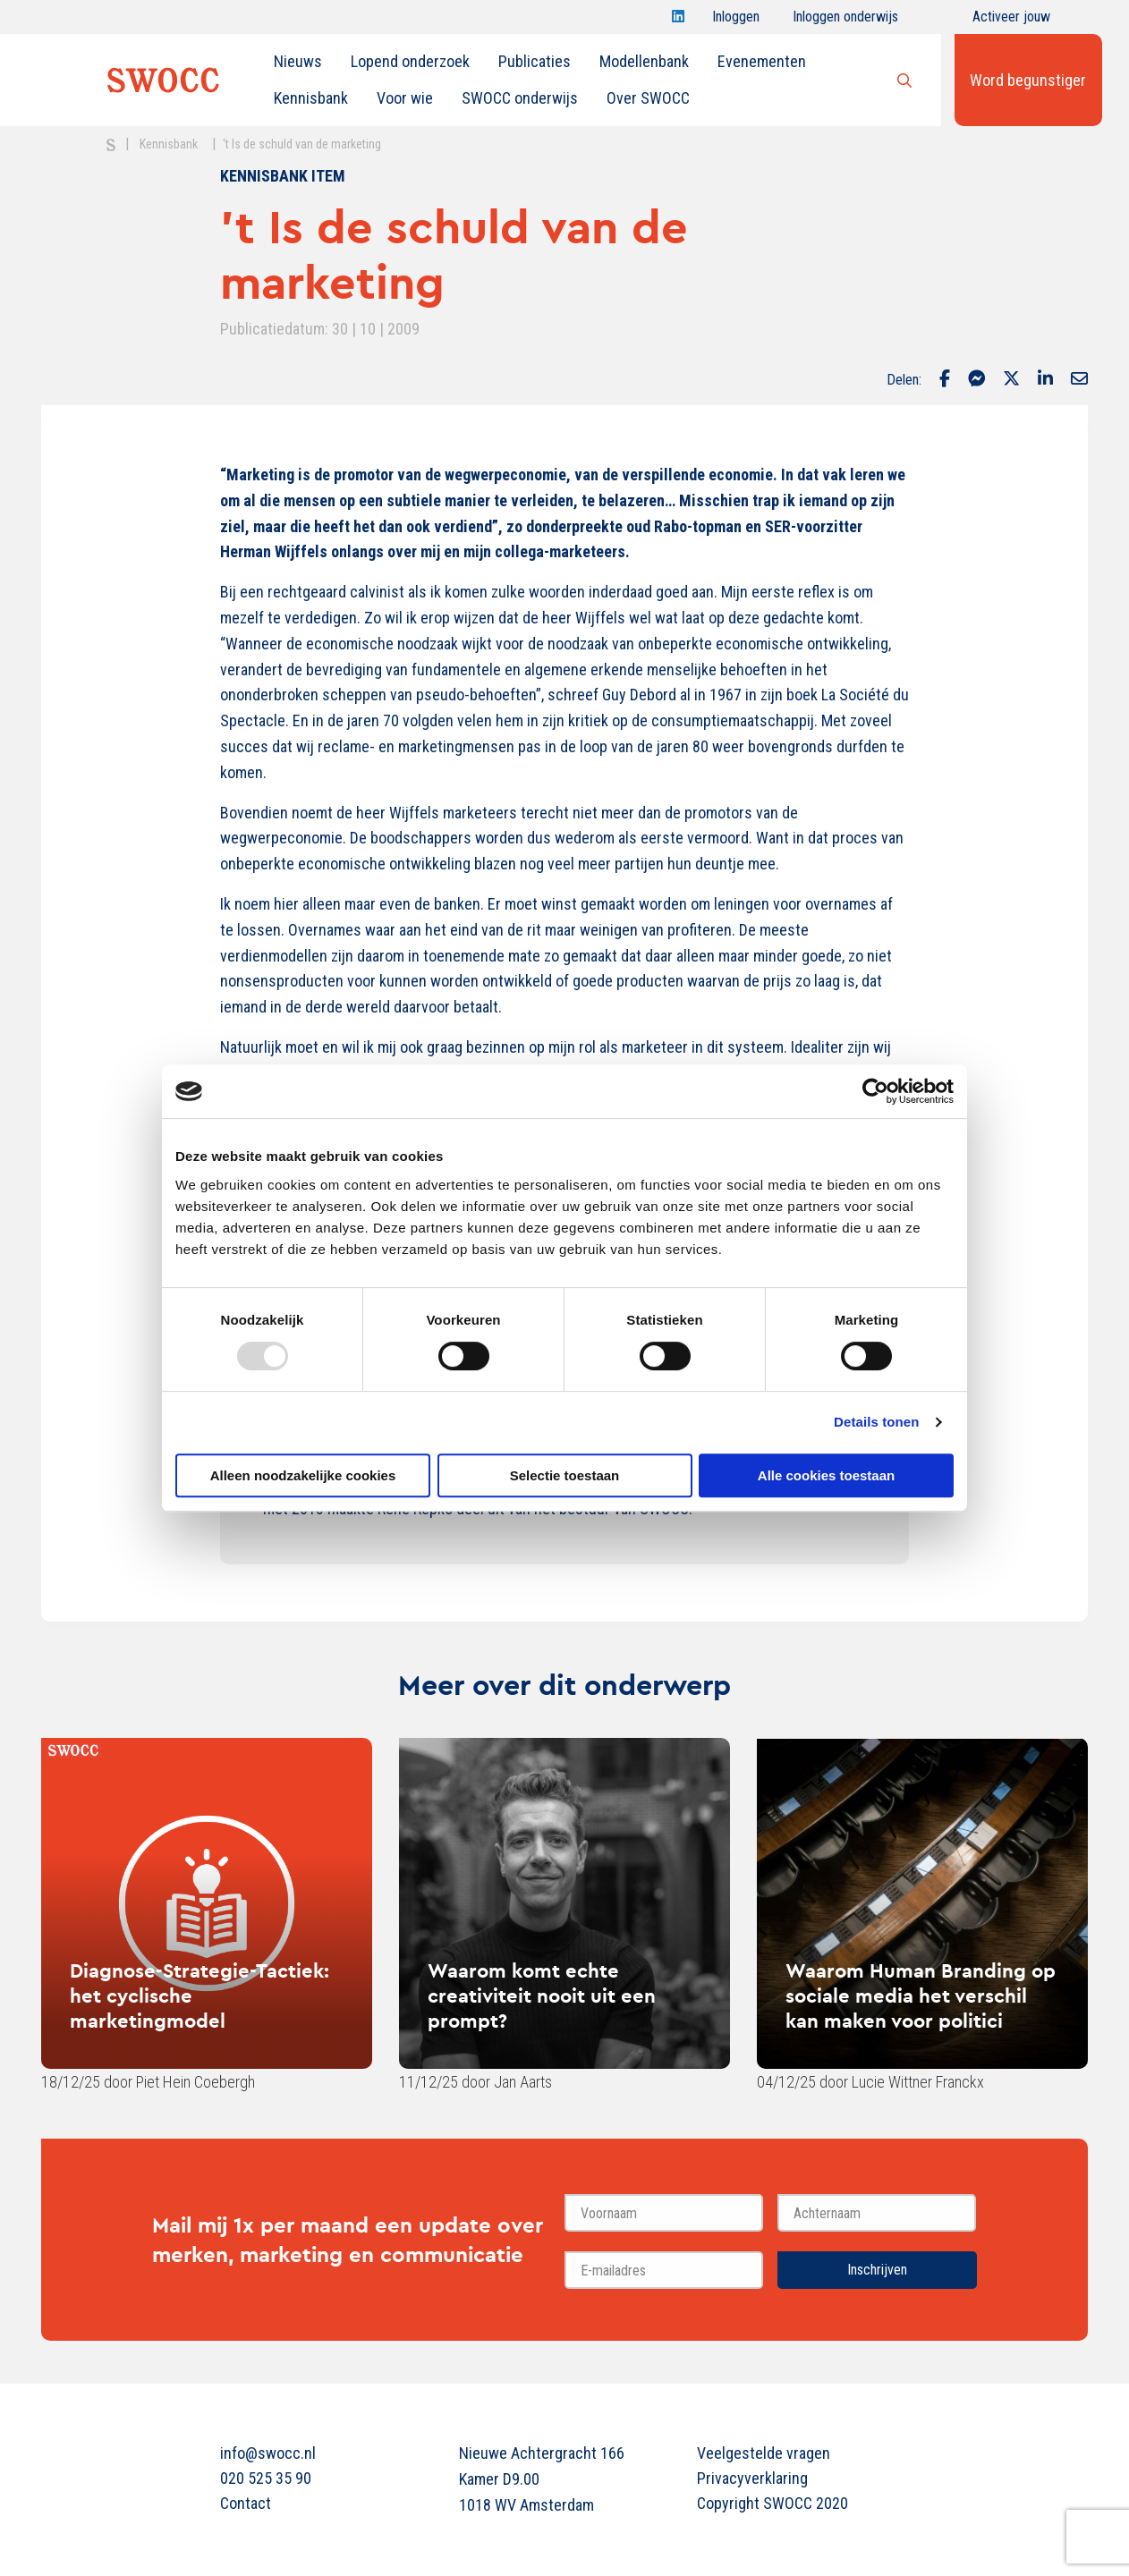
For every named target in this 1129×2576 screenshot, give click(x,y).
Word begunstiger (1028, 80)
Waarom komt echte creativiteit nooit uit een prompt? (542, 1995)
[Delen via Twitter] (1011, 380)
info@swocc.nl (268, 2453)
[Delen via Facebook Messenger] (976, 380)
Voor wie (405, 98)
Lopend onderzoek (410, 61)
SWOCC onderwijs (520, 98)
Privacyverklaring (752, 2478)
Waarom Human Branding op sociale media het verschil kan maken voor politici (920, 1995)
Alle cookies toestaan (826, 1475)
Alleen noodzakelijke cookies (303, 1475)
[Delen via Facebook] (944, 380)
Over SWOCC (648, 98)
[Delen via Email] (1079, 380)
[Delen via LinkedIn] (1045, 380)
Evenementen (761, 61)
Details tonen (876, 1421)
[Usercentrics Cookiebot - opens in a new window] (875, 1091)
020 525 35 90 (265, 2478)
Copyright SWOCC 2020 (772, 2503)
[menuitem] (297, 62)
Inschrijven (877, 2269)
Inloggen (736, 21)
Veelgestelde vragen (763, 2453)
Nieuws (298, 61)
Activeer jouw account (1011, 21)
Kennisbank (311, 98)
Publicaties (534, 61)
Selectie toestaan (565, 1475)
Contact (245, 2503)
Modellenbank (644, 61)
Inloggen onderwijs (845, 21)
